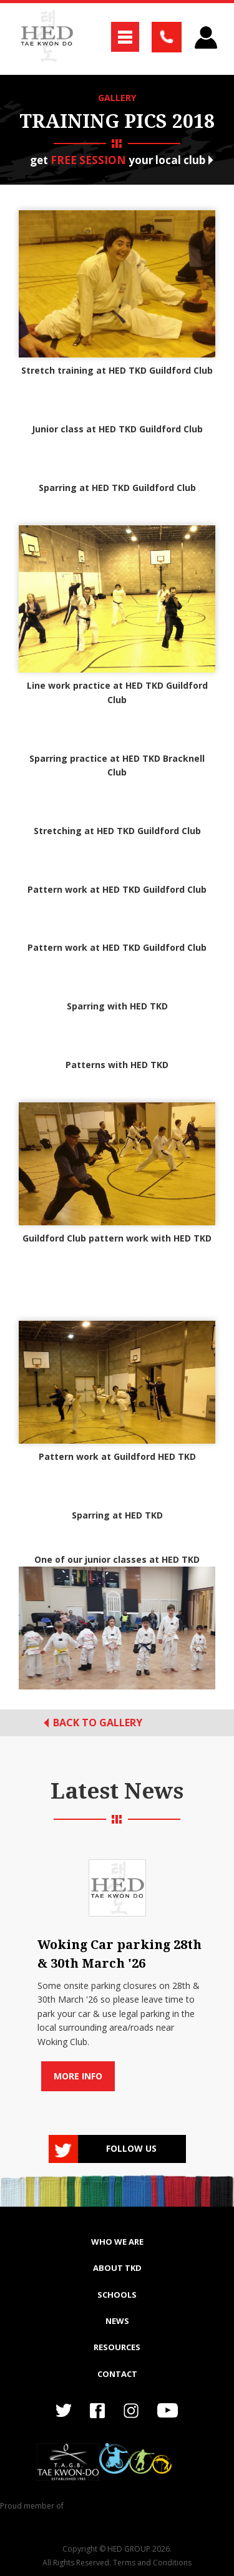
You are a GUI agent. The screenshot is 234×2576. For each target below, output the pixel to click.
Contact (117, 2373)
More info (78, 2076)
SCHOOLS (117, 2294)
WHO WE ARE (117, 2241)
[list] (117, 1970)
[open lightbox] (117, 1628)
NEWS (117, 2320)
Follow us (131, 2148)
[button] (125, 37)
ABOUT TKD (117, 2267)
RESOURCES (117, 2347)
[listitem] (117, 1970)
